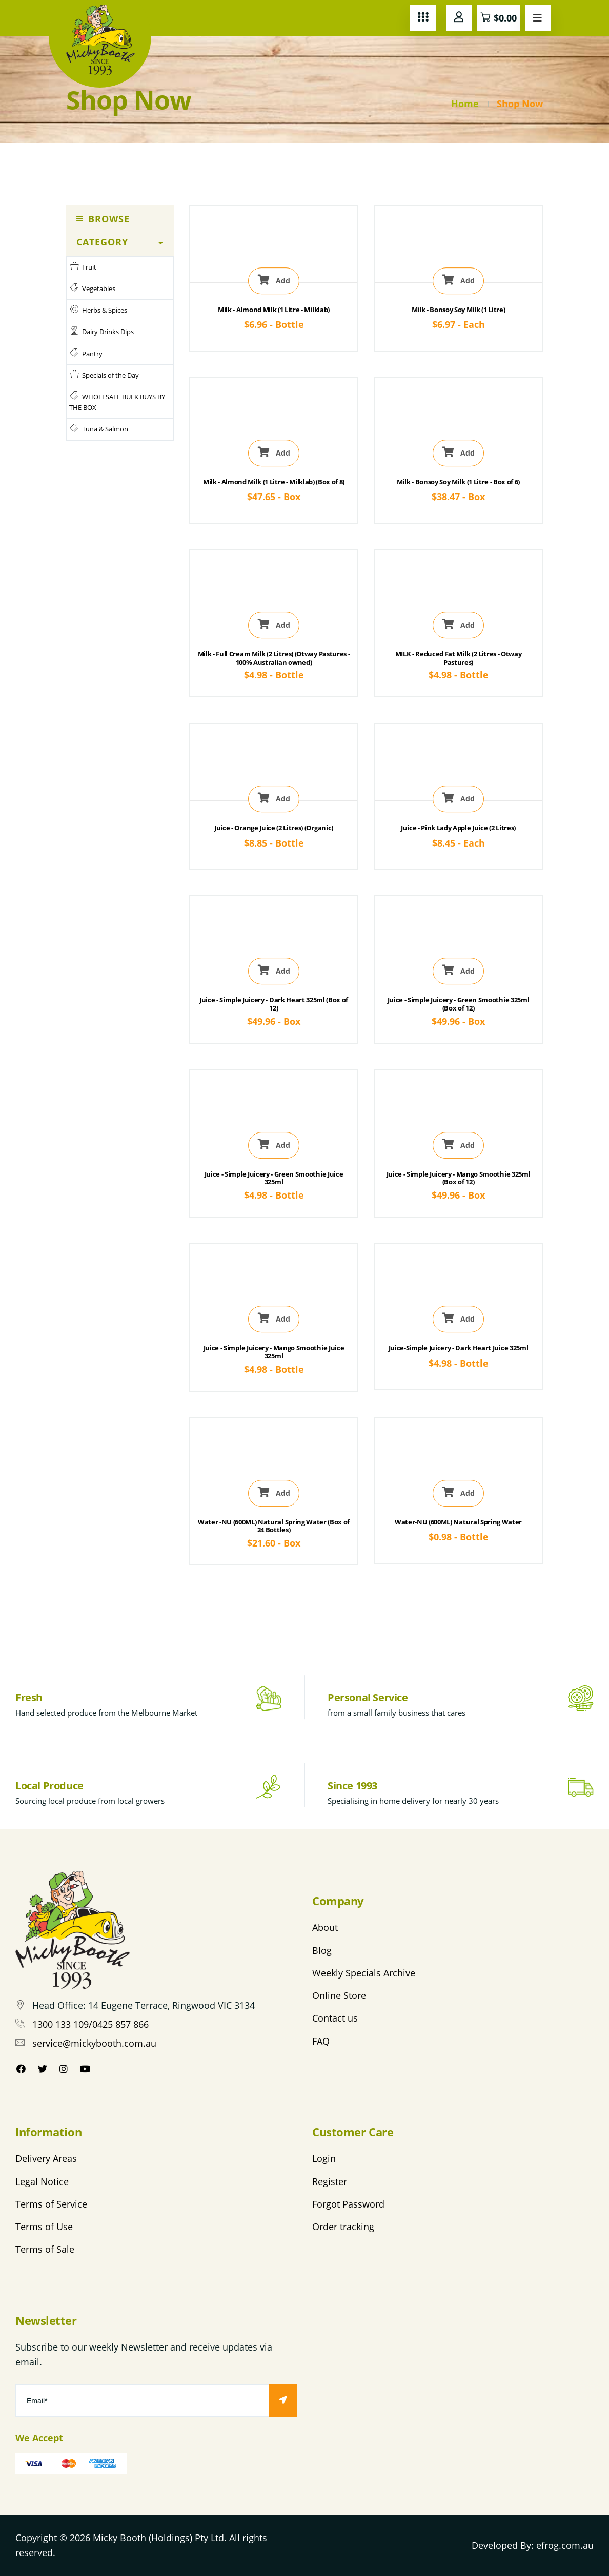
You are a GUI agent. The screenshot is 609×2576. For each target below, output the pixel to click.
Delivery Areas (46, 2158)
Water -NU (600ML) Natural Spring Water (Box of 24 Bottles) (274, 1526)
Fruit (82, 267)
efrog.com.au (565, 2545)
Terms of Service (51, 2204)
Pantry (86, 353)
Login (324, 2158)
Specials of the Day (104, 375)
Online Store (339, 1995)
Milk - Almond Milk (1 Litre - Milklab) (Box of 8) (273, 482)
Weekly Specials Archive (363, 1973)
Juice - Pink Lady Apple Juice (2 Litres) (458, 828)
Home (465, 103)
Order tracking (343, 2226)
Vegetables (92, 288)
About (325, 1927)
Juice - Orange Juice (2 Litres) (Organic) (273, 828)
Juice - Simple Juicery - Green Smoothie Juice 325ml (274, 1178)
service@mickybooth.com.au (94, 2043)
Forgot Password (348, 2204)
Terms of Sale (44, 2249)
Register (329, 2181)
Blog (322, 1950)
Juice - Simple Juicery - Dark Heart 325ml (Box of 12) (273, 1004)
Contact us (335, 2018)
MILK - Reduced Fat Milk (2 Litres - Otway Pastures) (458, 658)
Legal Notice (42, 2181)
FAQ (321, 2041)
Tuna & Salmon (98, 429)
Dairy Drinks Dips (101, 331)
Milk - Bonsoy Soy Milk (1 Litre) (458, 310)
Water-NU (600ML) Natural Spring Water (458, 1522)
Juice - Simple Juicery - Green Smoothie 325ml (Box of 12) (459, 1004)
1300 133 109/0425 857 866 (90, 2024)
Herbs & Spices (98, 310)
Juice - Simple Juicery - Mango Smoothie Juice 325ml (274, 1352)
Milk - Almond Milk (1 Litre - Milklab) (274, 310)
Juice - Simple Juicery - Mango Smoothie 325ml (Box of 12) (459, 1178)
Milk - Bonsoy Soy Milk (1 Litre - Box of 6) (458, 482)
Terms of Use (44, 2226)
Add (274, 280)
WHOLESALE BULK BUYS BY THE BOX (117, 401)
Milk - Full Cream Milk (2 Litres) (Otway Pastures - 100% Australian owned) (274, 658)
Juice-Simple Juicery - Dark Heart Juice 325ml (459, 1348)
